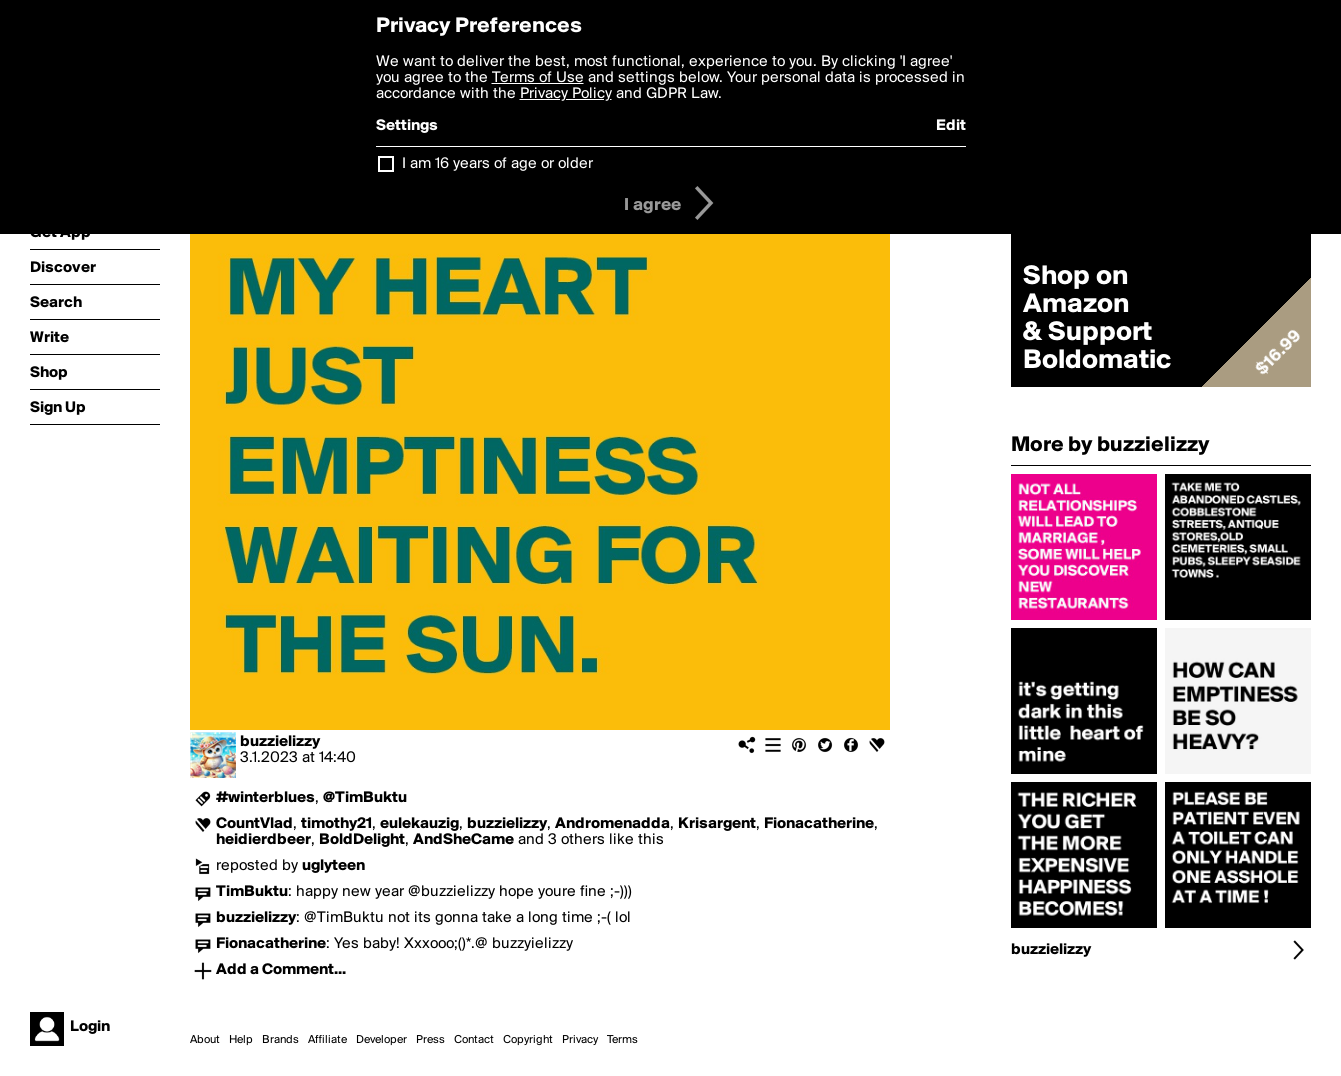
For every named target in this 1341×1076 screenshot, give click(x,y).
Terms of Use (538, 78)
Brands (280, 1040)
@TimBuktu (365, 798)
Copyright (528, 1040)
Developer (381, 1040)
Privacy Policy (566, 94)
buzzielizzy (280, 742)
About (205, 1040)
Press (430, 1040)
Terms (622, 1040)
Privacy (580, 1040)
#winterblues (265, 798)
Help (241, 1040)
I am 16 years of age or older (497, 164)
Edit (951, 126)
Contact (474, 1040)
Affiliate (327, 1040)
